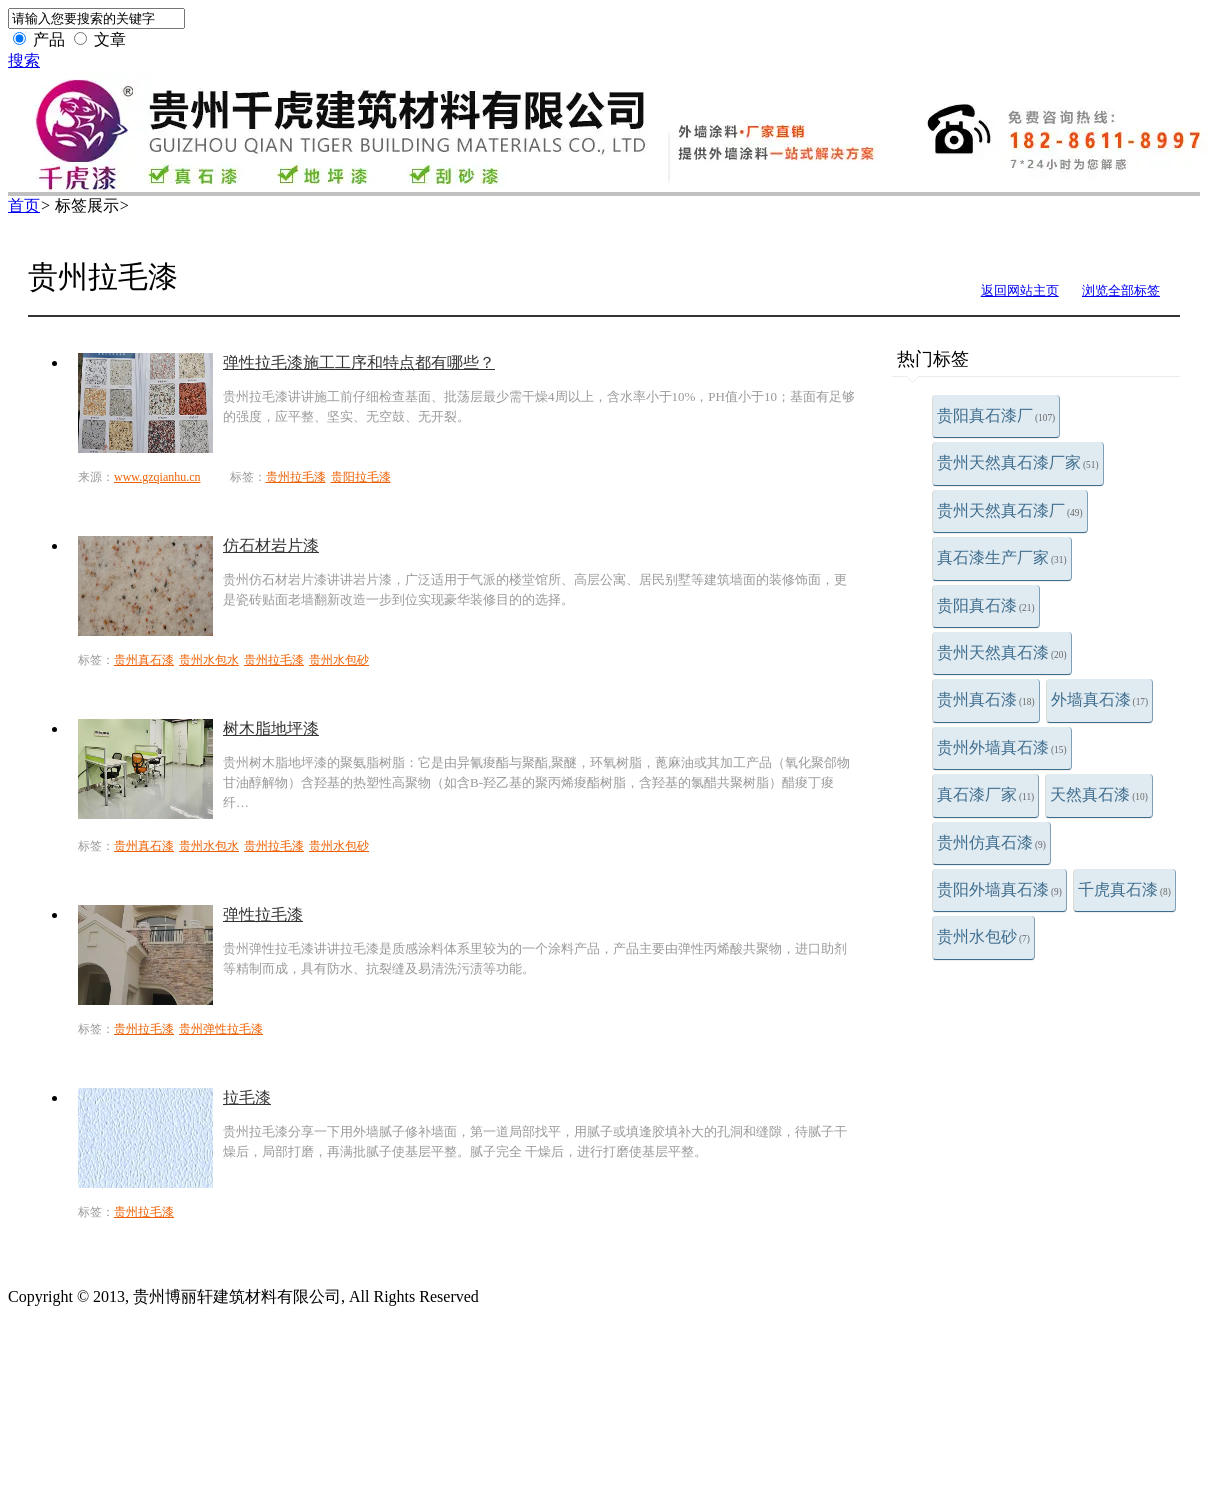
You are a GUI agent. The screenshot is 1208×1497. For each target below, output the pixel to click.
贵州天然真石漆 (1002, 652)
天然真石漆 (1099, 794)
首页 (24, 205)
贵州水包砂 (983, 936)
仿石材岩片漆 (271, 545)
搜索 (24, 60)
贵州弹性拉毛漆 (221, 1029)
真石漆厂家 (985, 794)
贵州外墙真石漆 (1002, 747)
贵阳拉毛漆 (361, 477)
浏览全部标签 (1121, 290)
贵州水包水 (209, 660)
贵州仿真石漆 (991, 842)
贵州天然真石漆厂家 (1018, 462)
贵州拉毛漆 (296, 477)
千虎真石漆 (1124, 889)
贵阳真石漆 (986, 605)
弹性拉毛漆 (263, 914)
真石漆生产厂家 (1002, 557)
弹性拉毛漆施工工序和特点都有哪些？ (359, 362)
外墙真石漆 (1100, 699)
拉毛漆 (247, 1097)
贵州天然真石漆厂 (1010, 510)
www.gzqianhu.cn (157, 477)
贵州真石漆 (986, 699)
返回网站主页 (1020, 290)
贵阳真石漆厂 (996, 415)
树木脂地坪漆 (271, 728)
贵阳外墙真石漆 (999, 889)
